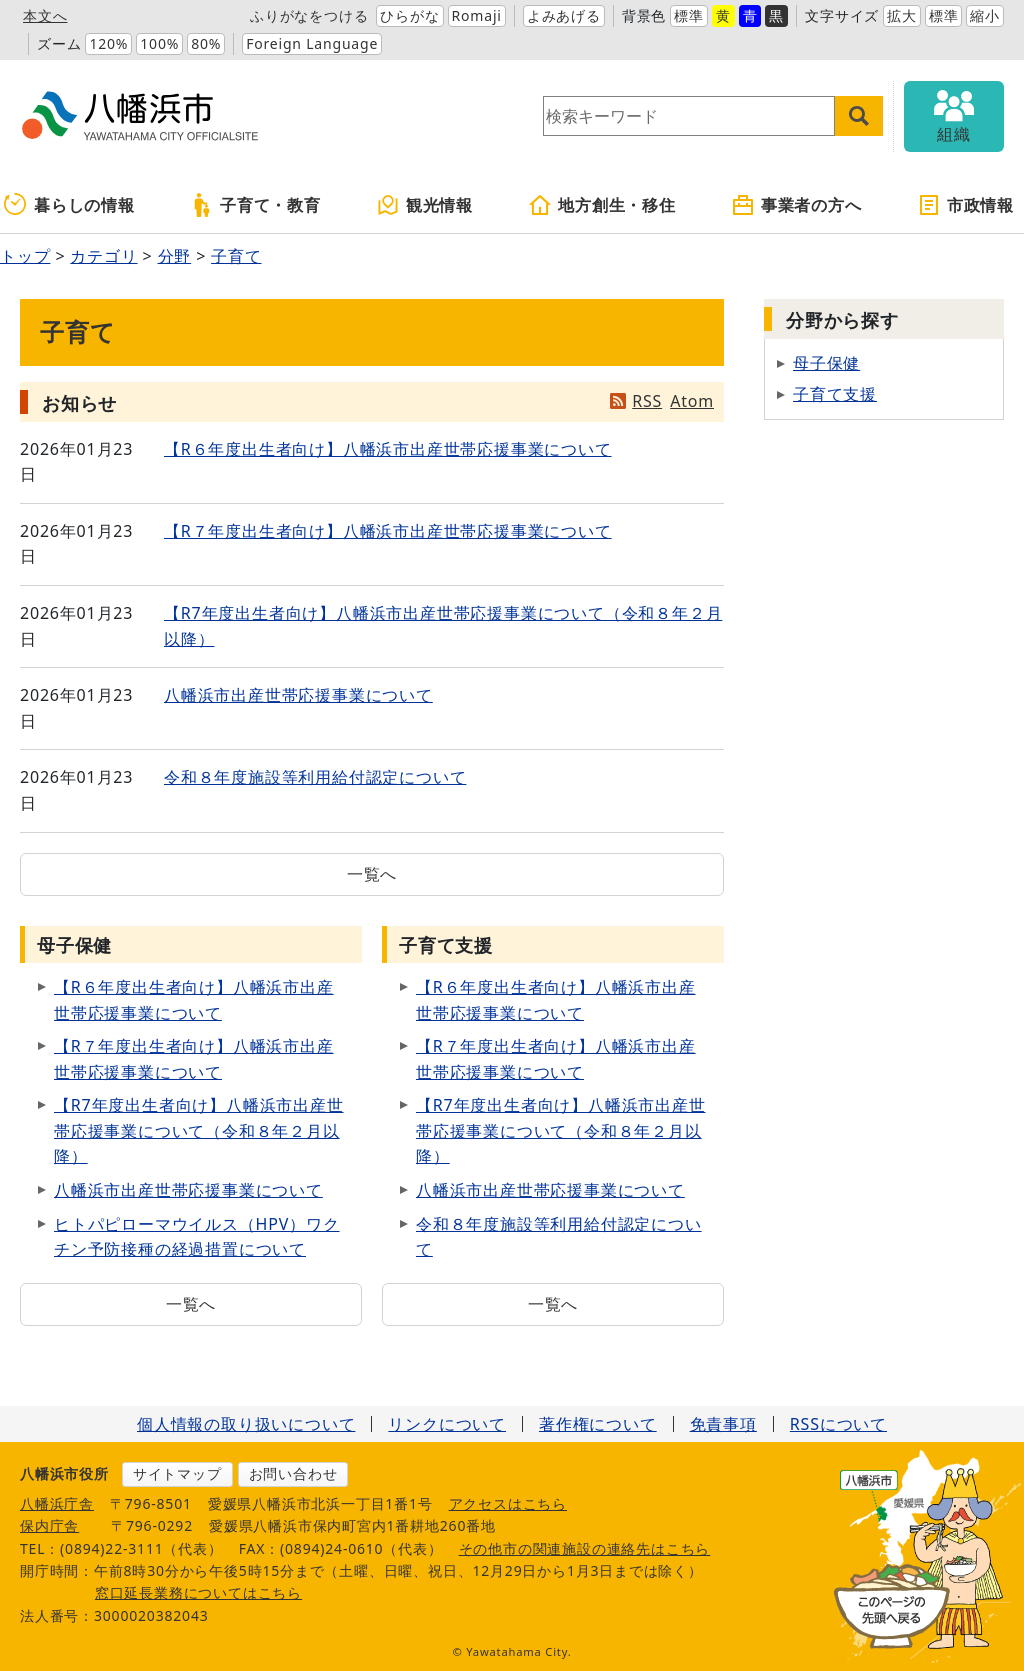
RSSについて (838, 1424)
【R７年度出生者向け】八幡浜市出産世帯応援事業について (388, 531)
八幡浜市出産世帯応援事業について (298, 695)
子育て (236, 256)
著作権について (598, 1424)
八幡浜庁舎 (57, 1503)
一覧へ (372, 874)
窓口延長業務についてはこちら (198, 1592)
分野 (175, 256)
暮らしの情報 (69, 205)
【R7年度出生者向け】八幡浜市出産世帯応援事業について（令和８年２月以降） (199, 1130)
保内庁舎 (49, 1525)
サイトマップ (177, 1473)
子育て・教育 (255, 205)
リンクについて (447, 1424)
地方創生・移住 (602, 205)
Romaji (477, 15)
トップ (25, 256)
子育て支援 (835, 394)
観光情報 (424, 205)
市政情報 (965, 205)
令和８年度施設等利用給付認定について (315, 777)
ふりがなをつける (309, 15)
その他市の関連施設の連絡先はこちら (585, 1548)
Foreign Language (312, 43)
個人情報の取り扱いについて (246, 1424)
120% (108, 43)
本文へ (45, 15)
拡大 (902, 15)
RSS (647, 401)
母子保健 (826, 363)
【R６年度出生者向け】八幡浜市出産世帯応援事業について (388, 449)
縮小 (985, 15)
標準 (689, 15)
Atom (692, 401)
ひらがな (409, 15)
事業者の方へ (796, 205)
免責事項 (723, 1424)
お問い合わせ (293, 1473)
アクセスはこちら (508, 1503)
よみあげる (564, 15)
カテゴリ (103, 256)
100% (159, 43)
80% (206, 43)
